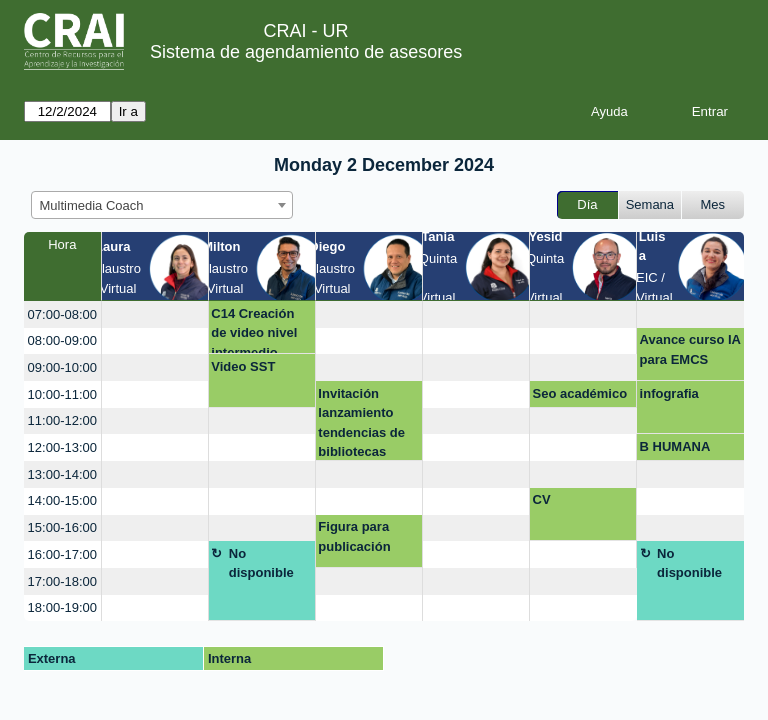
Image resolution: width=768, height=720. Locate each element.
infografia (669, 393)
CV (542, 499)
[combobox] (162, 205)
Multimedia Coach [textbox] (92, 205)
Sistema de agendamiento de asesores (306, 52)
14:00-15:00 (62, 500)
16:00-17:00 (62, 554)
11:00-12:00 (62, 420)
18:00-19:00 (62, 607)
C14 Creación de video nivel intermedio (254, 330)
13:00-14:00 (62, 474)
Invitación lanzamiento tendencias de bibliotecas (361, 423)
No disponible (261, 563)
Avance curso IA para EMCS (690, 349)
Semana (650, 204)
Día (587, 204)
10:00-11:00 (62, 394)
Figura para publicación (354, 536)
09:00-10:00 (62, 367)
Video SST (243, 366)
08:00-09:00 (62, 340)
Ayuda (609, 111)
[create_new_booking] (155, 314)
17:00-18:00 (62, 581)
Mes (713, 204)
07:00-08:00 (62, 314)
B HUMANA (675, 446)
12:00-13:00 (62, 447)
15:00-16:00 (62, 527)
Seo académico (580, 393)
